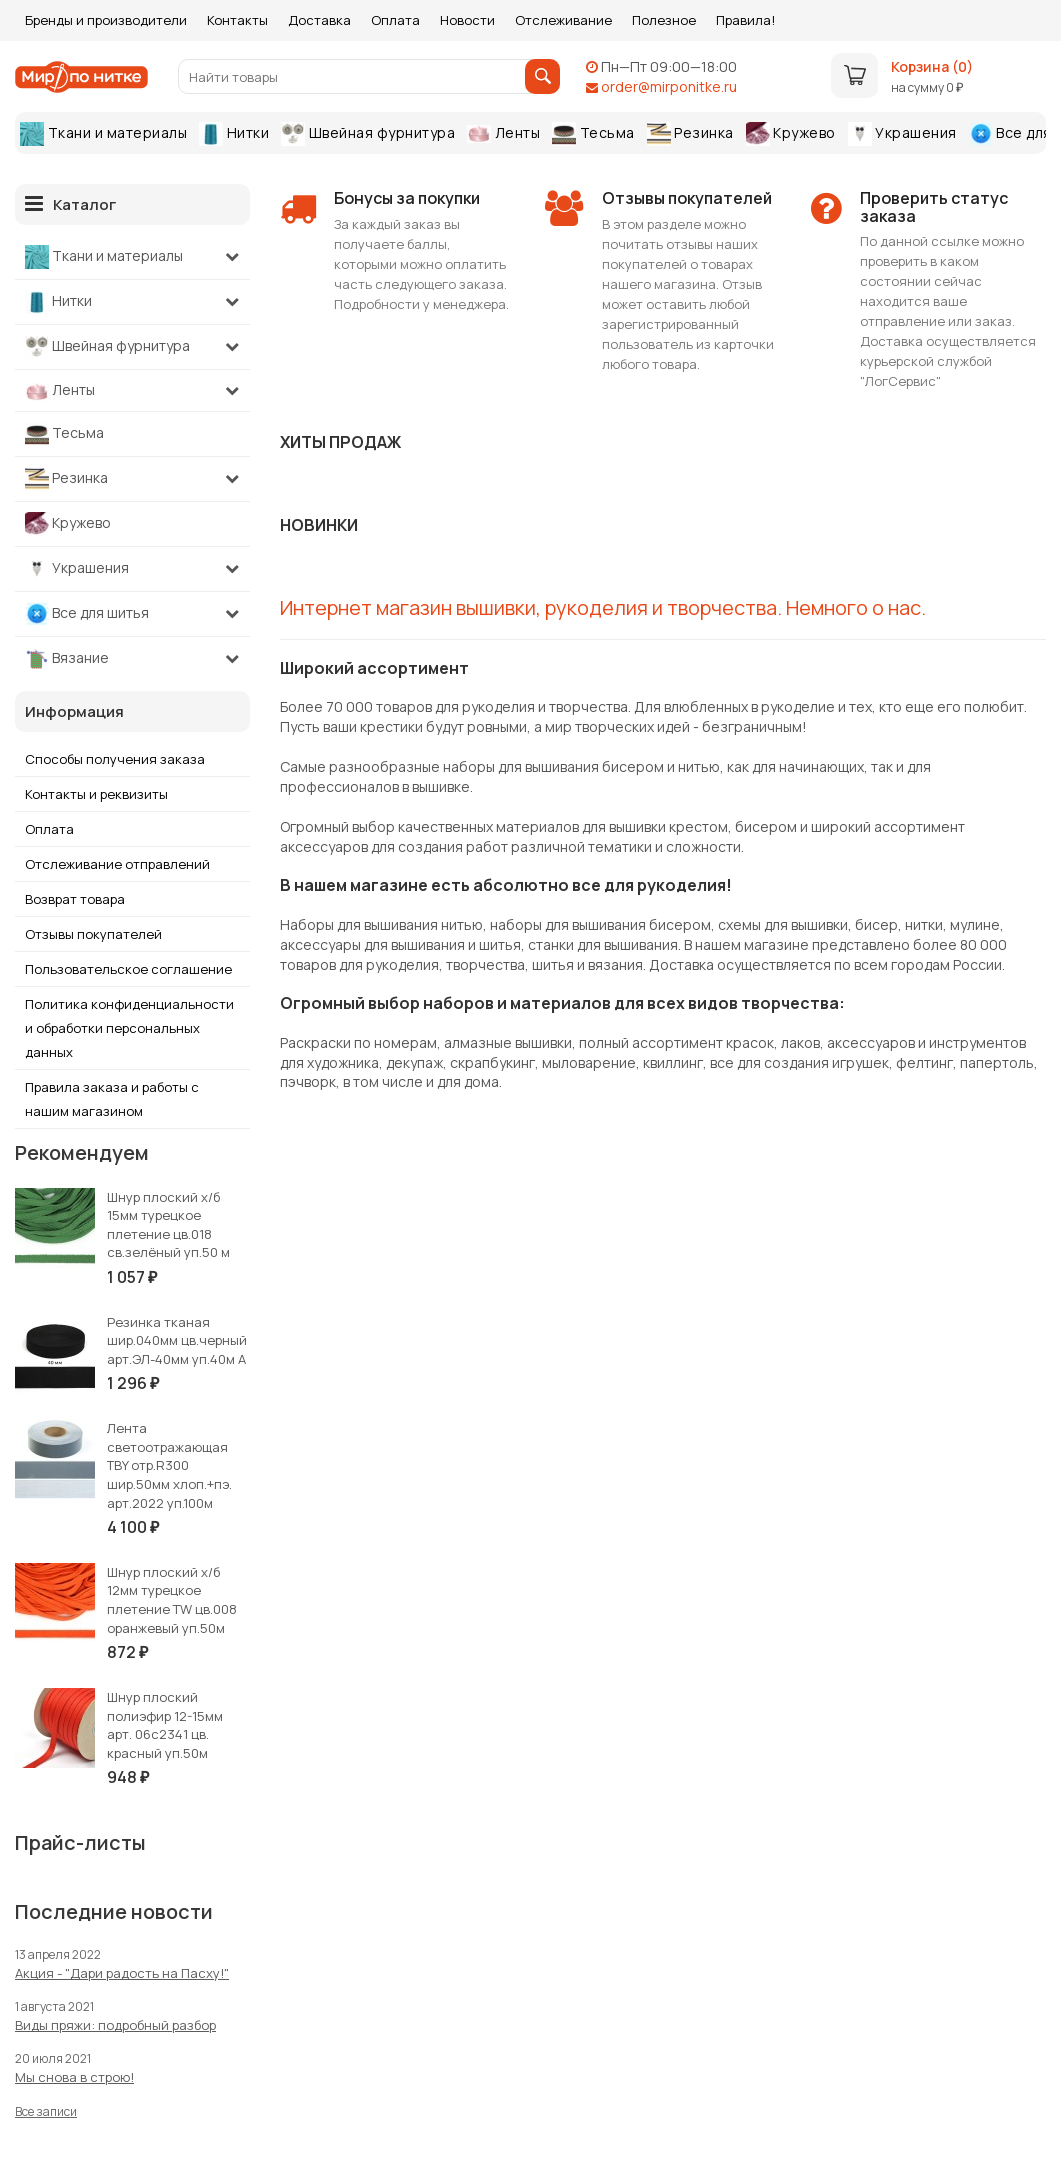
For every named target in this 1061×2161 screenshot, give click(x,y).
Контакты (237, 20)
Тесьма (593, 134)
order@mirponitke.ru (669, 86)
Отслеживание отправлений (117, 864)
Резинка (690, 134)
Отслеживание (563, 20)
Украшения (902, 134)
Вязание (67, 659)
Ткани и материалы (103, 134)
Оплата (395, 20)
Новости (467, 20)
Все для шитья (87, 614)
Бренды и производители (106, 20)
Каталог (70, 204)
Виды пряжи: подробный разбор (115, 2025)
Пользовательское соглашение (128, 969)
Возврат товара (75, 899)
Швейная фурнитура (368, 134)
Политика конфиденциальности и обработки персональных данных (129, 1028)
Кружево (791, 134)
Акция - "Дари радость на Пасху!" (122, 1973)
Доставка (319, 20)
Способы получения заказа (115, 759)
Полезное (664, 20)
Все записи (46, 2111)
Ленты (503, 133)
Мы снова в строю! (74, 2077)
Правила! (745, 20)
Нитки (234, 134)
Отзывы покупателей (93, 934)
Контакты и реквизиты (96, 794)
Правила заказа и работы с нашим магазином (112, 1099)
